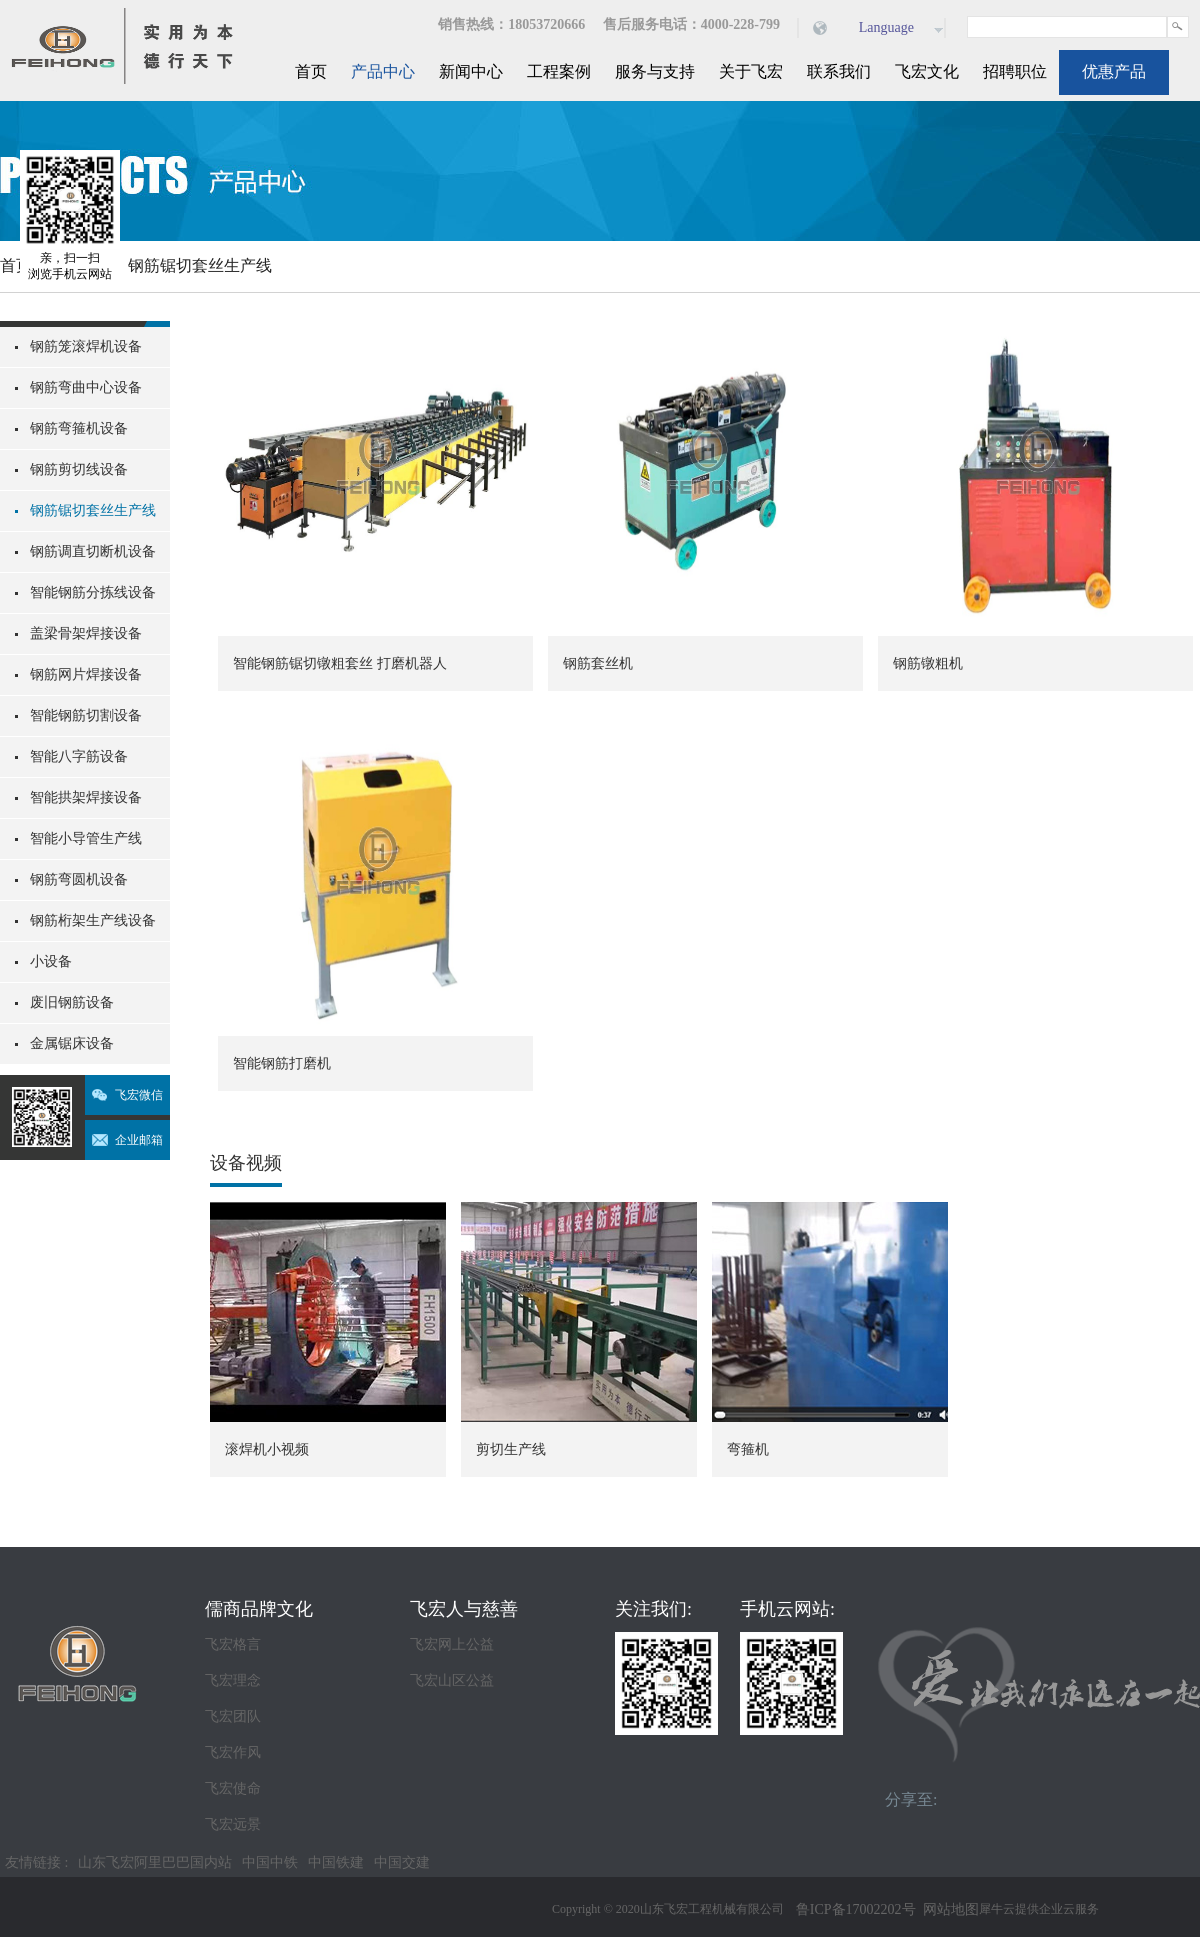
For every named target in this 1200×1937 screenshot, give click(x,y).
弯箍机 (748, 1449)
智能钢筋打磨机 (282, 1063)
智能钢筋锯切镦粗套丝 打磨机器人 (340, 663)
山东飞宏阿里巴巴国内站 (155, 1862)
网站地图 (947, 1909)
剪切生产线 (511, 1449)
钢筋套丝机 (598, 663)
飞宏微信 (139, 1095)
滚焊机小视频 (267, 1449)
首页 (311, 71)
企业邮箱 (139, 1140)
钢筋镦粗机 (928, 663)
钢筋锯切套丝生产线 (200, 265)
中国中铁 (270, 1862)
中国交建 (402, 1862)
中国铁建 (336, 1862)
